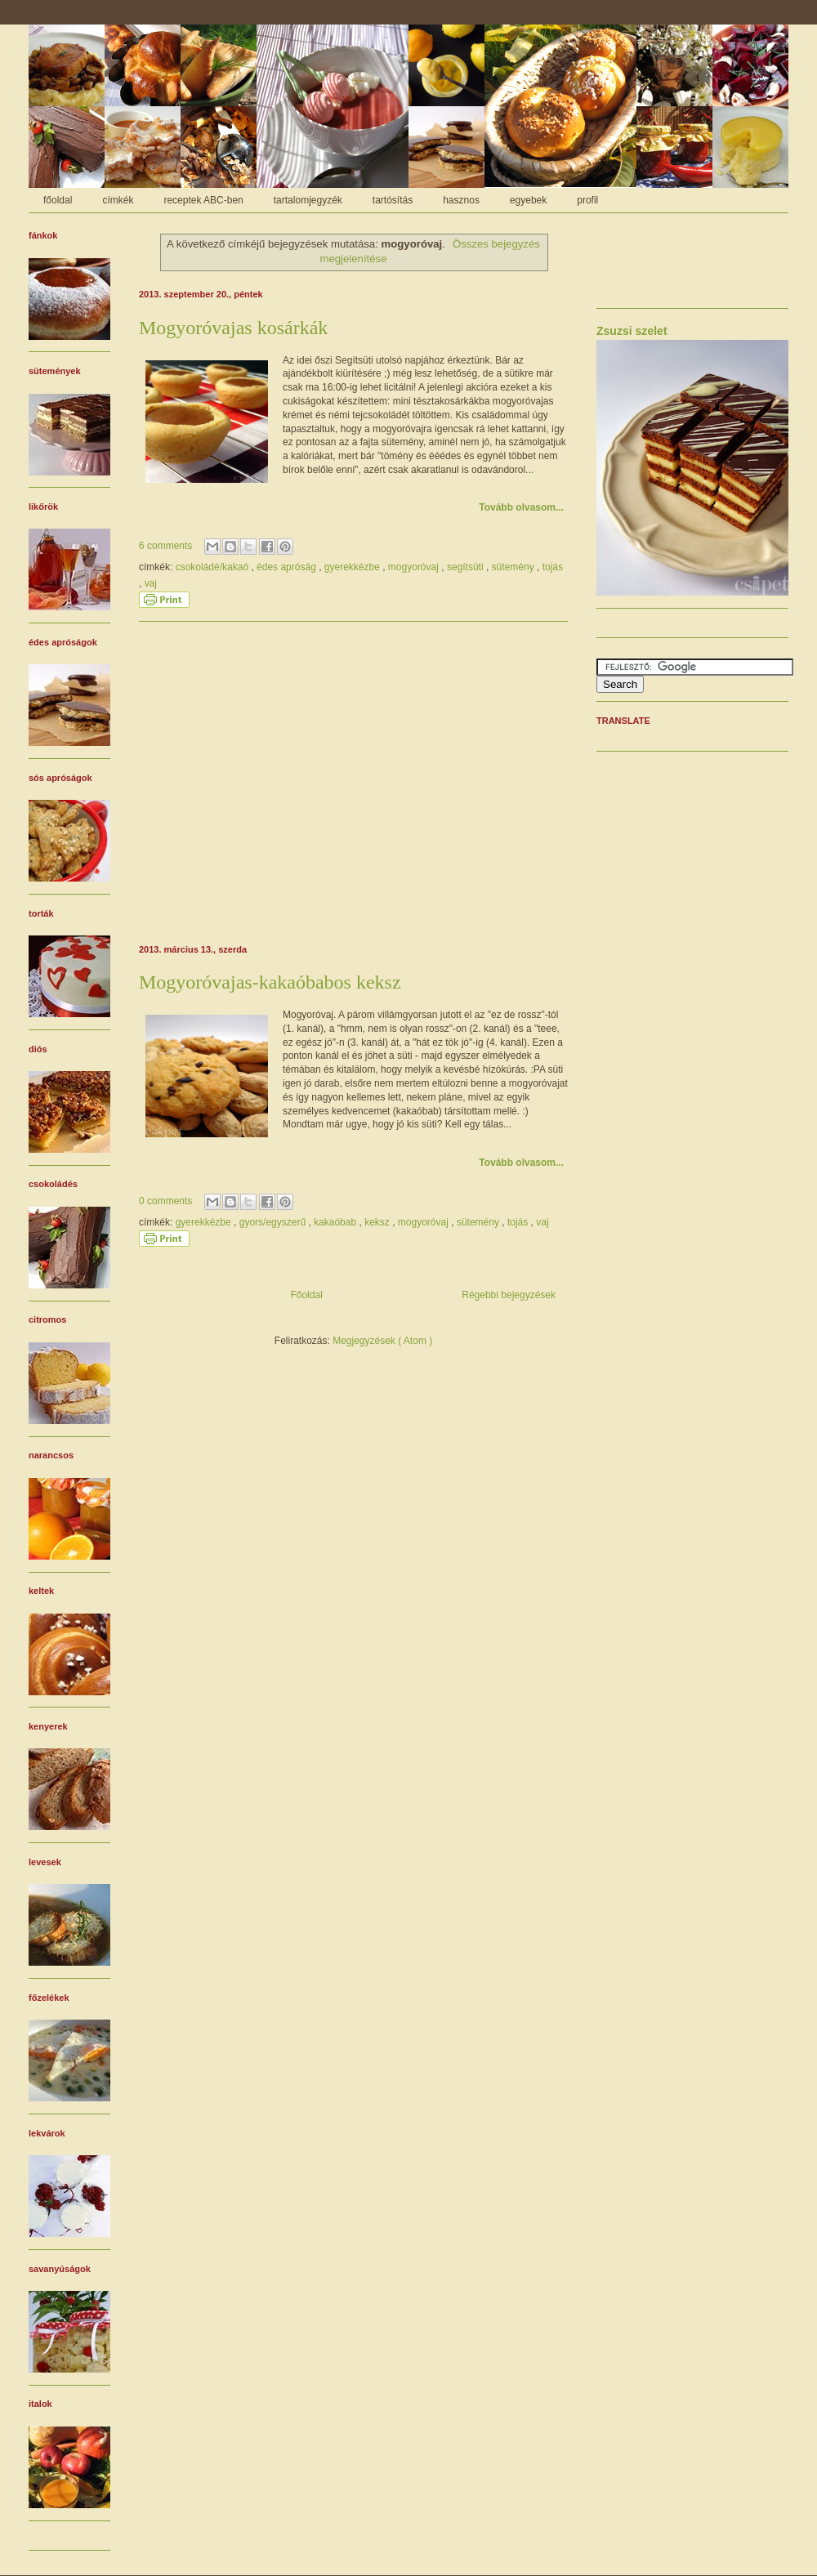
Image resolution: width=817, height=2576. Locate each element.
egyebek (528, 200)
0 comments (167, 1201)
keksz (378, 1222)
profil (587, 200)
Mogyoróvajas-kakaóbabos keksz (270, 982)
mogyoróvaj (414, 567)
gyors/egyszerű (274, 1222)
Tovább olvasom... (521, 507)
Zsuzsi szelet (631, 330)
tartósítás (393, 200)
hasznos (461, 200)
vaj (151, 583)
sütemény (514, 567)
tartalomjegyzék (308, 200)
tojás (552, 567)
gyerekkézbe (353, 567)
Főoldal (306, 1295)
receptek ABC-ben (203, 200)
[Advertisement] (353, 780)
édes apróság (288, 567)
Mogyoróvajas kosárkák (233, 327)
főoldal (57, 200)
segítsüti (466, 567)
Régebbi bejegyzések (509, 1295)
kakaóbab (336, 1222)
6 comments (167, 545)
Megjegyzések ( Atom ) (382, 1340)
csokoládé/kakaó (214, 567)
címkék (117, 200)
